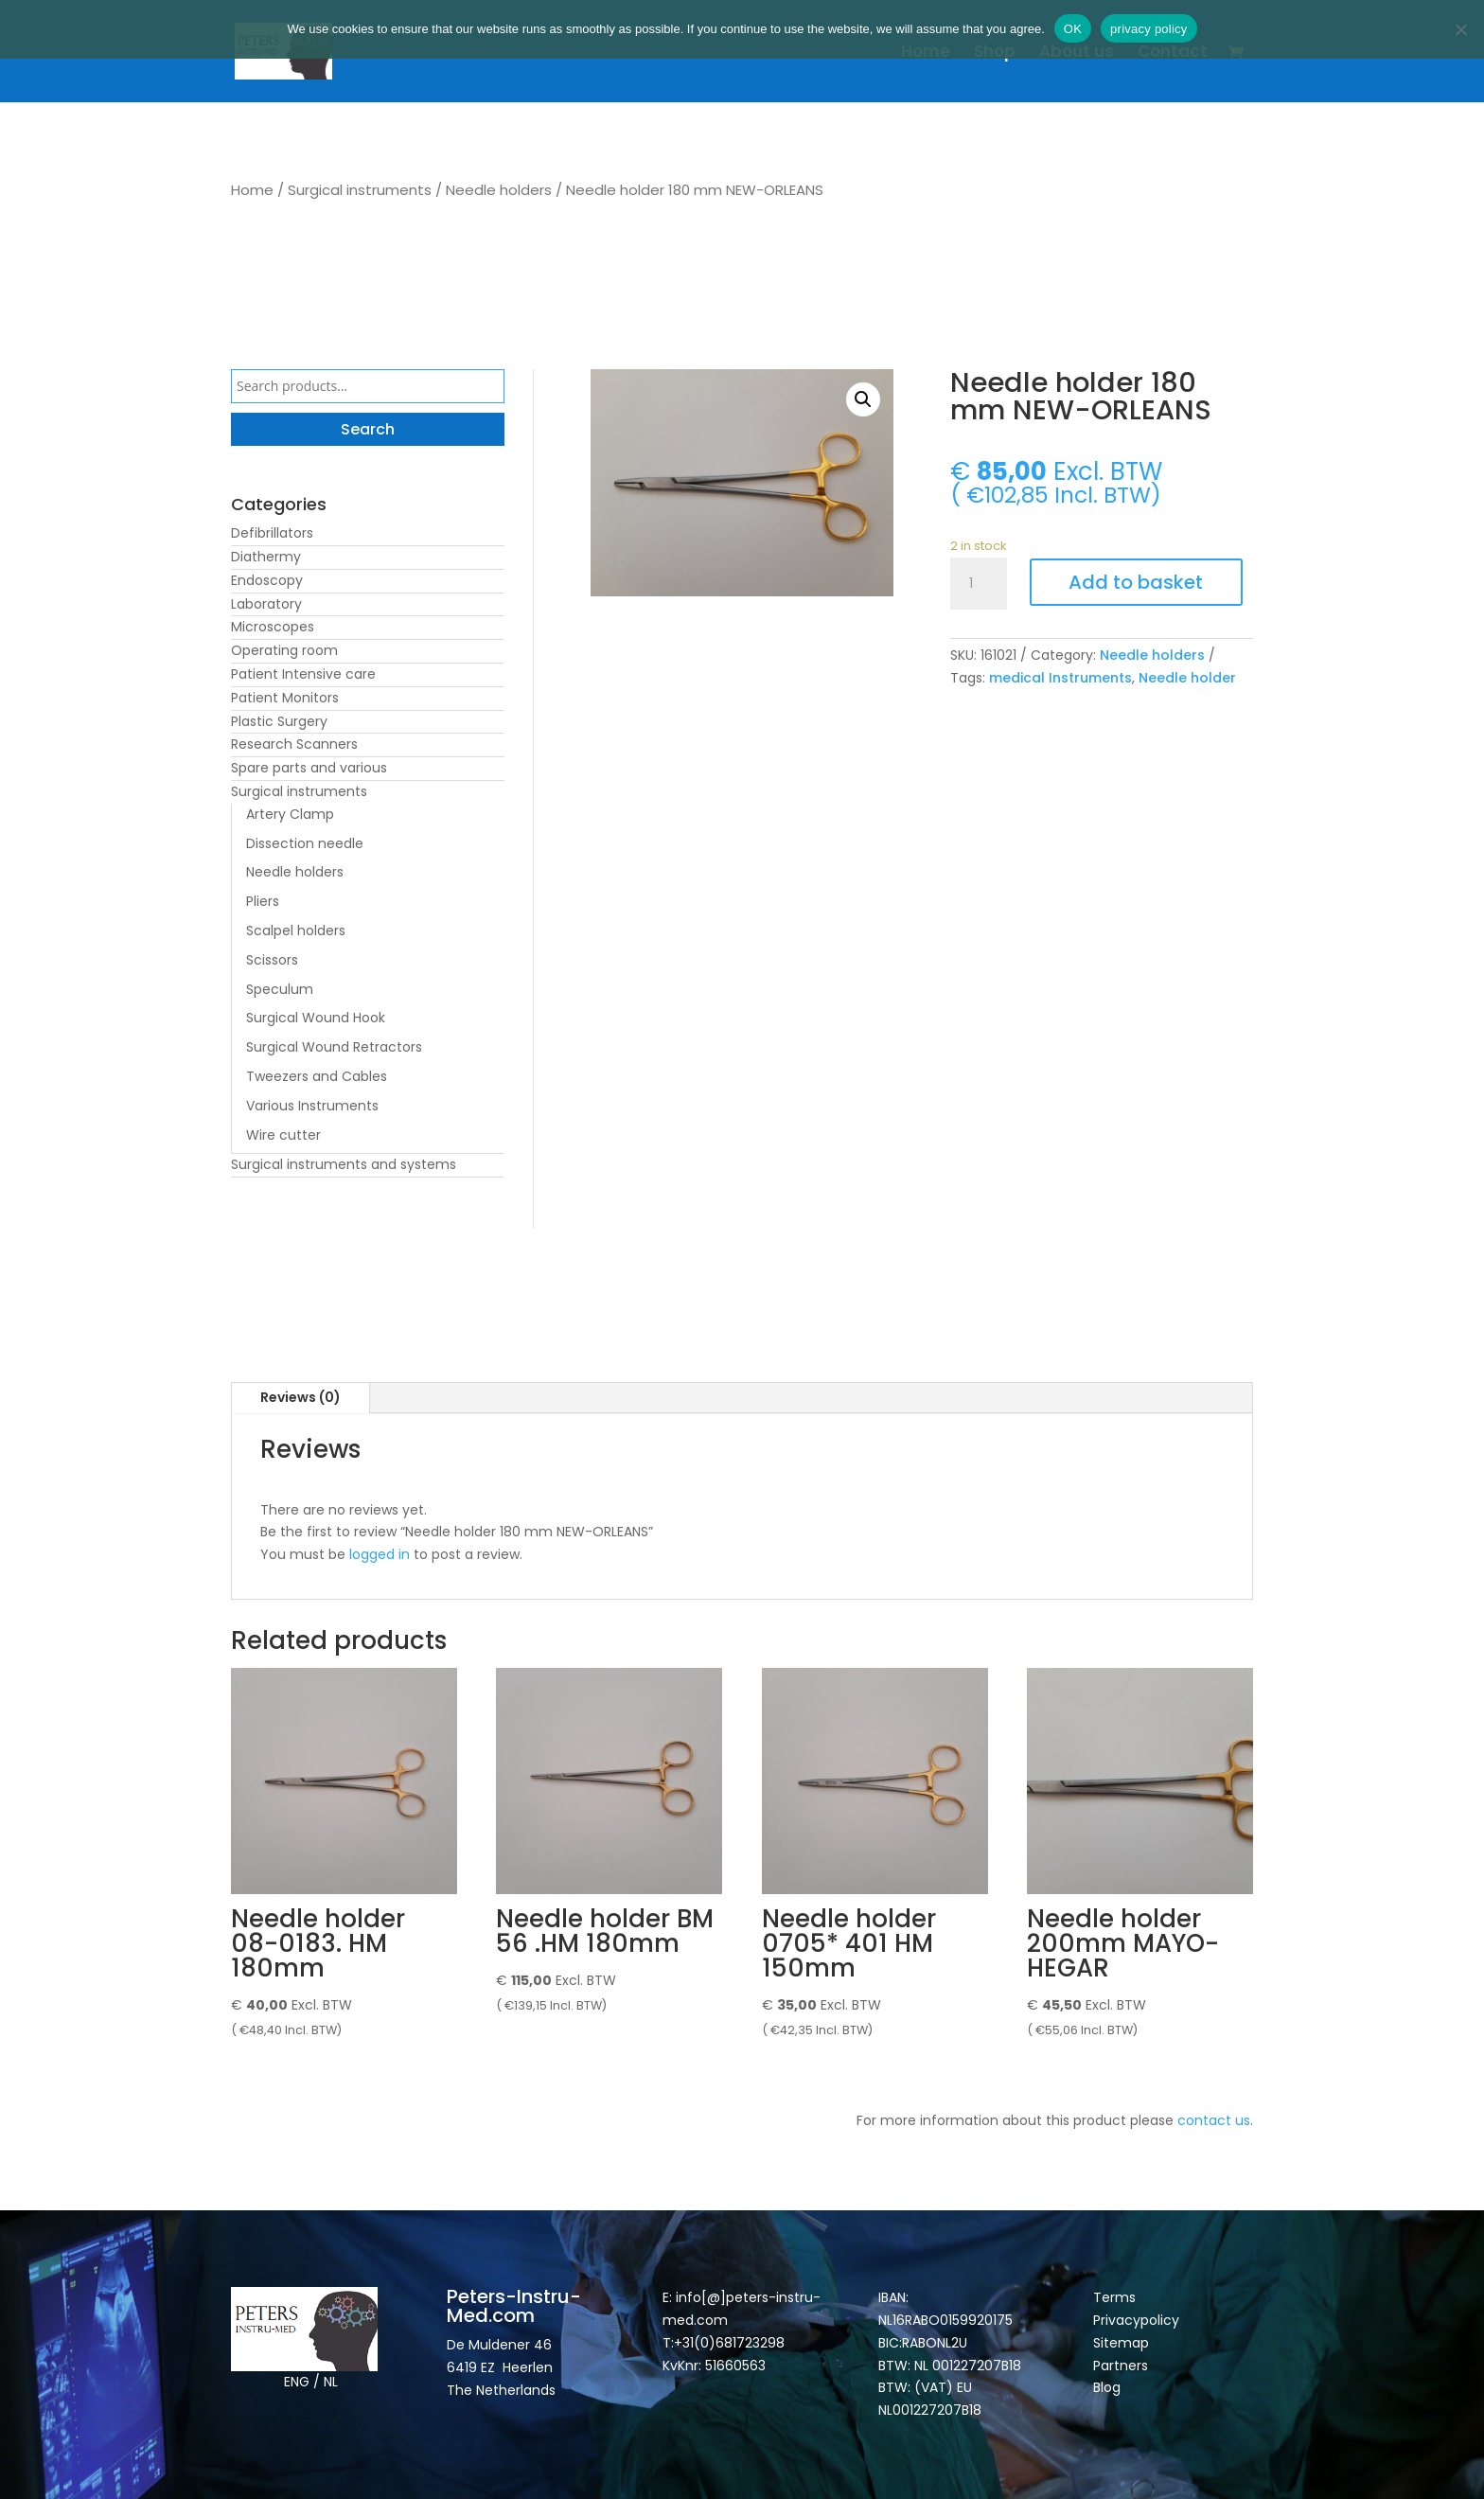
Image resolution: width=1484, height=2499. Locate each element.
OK (1073, 29)
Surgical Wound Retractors (334, 1046)
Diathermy (266, 556)
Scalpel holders (295, 930)
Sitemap (1123, 2342)
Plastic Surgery (279, 721)
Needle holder (1187, 677)
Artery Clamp (290, 814)
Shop (995, 53)
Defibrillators (272, 532)
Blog (1107, 2387)
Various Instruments (312, 1105)
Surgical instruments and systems (343, 1164)
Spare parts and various (309, 767)
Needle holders (499, 190)
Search (368, 429)
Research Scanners (294, 744)
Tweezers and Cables (316, 1076)
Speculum (279, 989)
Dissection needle (304, 843)
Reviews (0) (300, 1397)
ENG (296, 2381)
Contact (1173, 53)
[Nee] (1460, 29)
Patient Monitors (285, 697)
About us (1076, 53)
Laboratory (266, 603)
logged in (379, 1554)
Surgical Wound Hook (315, 1017)
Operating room (284, 650)
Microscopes (272, 626)
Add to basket (1136, 582)
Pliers (262, 901)
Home (925, 53)
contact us (1213, 2120)
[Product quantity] (978, 584)
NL (331, 2381)
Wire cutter (283, 1134)
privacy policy (1149, 29)
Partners (1120, 2365)
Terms (1114, 2297)
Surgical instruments (360, 190)
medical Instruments (1060, 677)
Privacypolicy (1136, 2320)
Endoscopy (267, 580)
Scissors (272, 959)
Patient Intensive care (303, 674)
